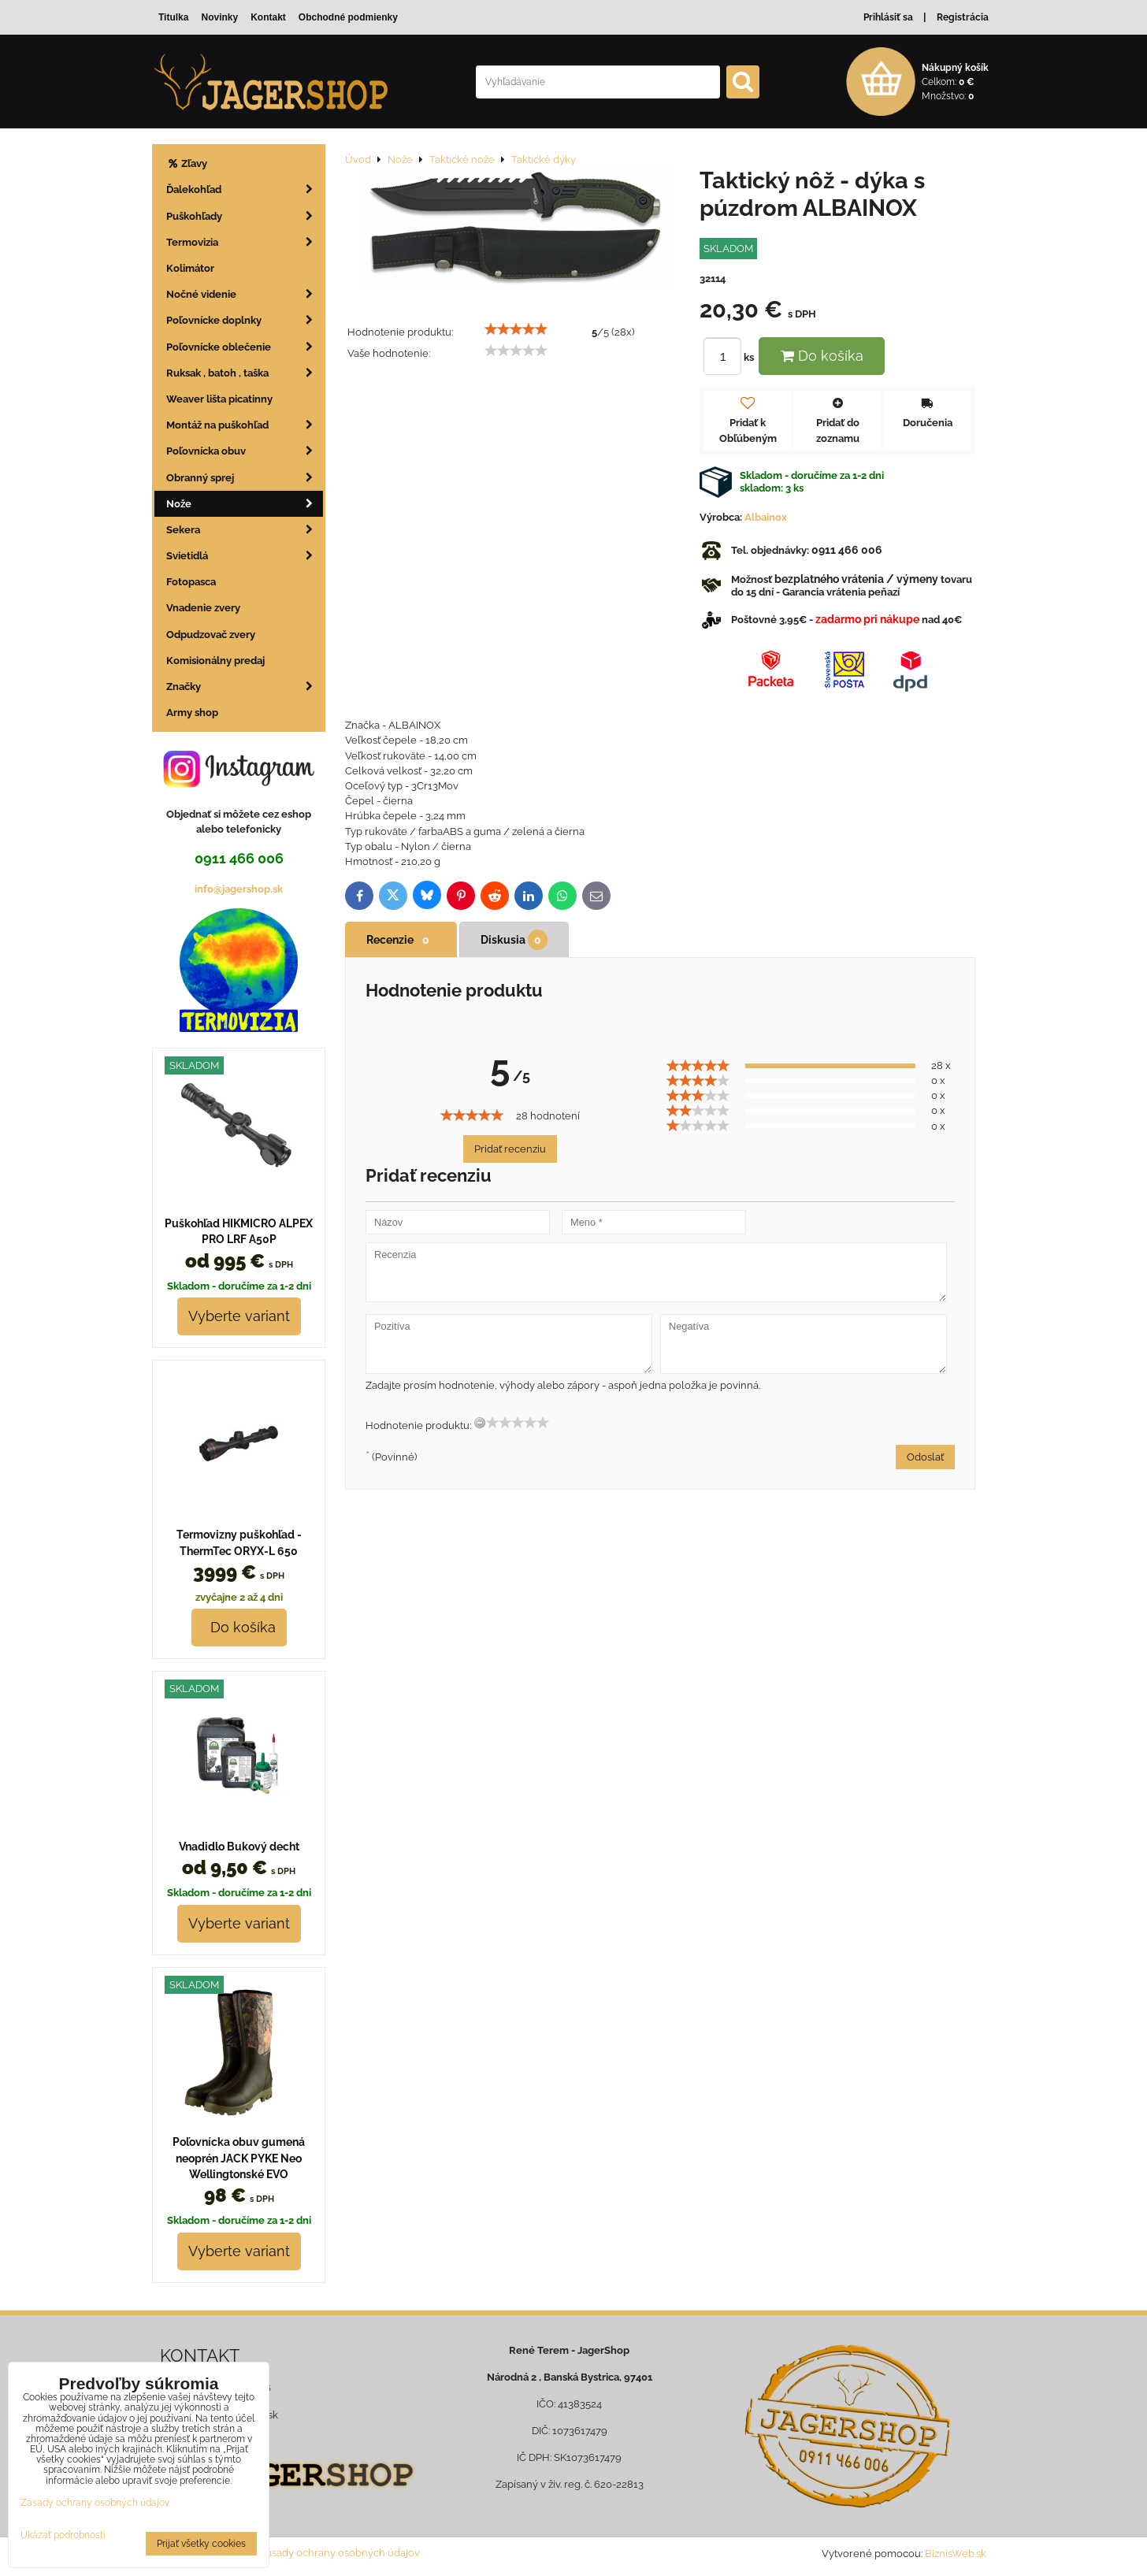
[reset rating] (479, 1422)
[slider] (516, 329)
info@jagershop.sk (239, 889)
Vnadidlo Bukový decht (239, 1846)
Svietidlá (244, 556)
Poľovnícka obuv (244, 451)
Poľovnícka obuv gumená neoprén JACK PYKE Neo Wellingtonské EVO (239, 2158)
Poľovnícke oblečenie (244, 347)
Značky (244, 687)
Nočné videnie (244, 294)
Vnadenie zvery (203, 608)
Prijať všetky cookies (201, 2543)
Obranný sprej (244, 478)
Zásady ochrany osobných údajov (340, 2553)
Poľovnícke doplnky (244, 320)
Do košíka (822, 355)
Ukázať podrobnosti (63, 2535)
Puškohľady (244, 216)
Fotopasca (191, 582)
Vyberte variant (239, 1316)
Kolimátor (190, 268)
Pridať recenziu (510, 1149)
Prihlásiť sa (888, 17)
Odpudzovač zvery (210, 634)
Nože (244, 504)
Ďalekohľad (244, 189)
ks (731, 357)
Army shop (192, 712)
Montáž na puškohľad (244, 425)
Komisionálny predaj (215, 660)
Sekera (244, 530)
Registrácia (963, 17)
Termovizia (244, 242)
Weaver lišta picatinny (219, 399)
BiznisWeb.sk (955, 2553)
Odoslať (925, 1457)
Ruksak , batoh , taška (244, 373)
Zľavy (186, 163)
